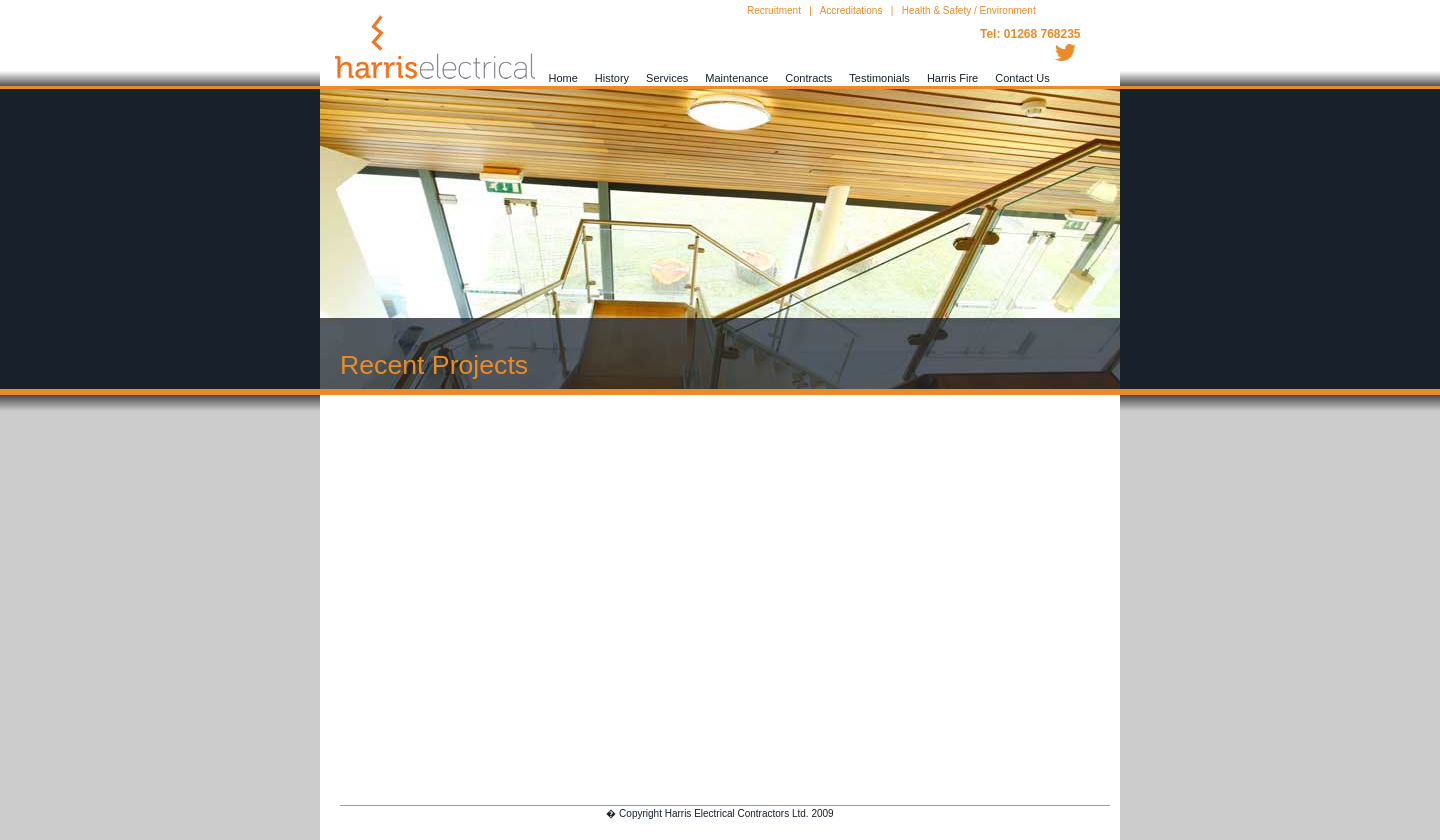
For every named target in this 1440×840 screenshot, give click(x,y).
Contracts (808, 78)
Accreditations (851, 10)
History (612, 78)
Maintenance (736, 78)
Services (667, 78)
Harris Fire (952, 78)
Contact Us (1022, 78)
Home (563, 78)
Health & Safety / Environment (969, 10)
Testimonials (879, 78)
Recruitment (774, 10)
